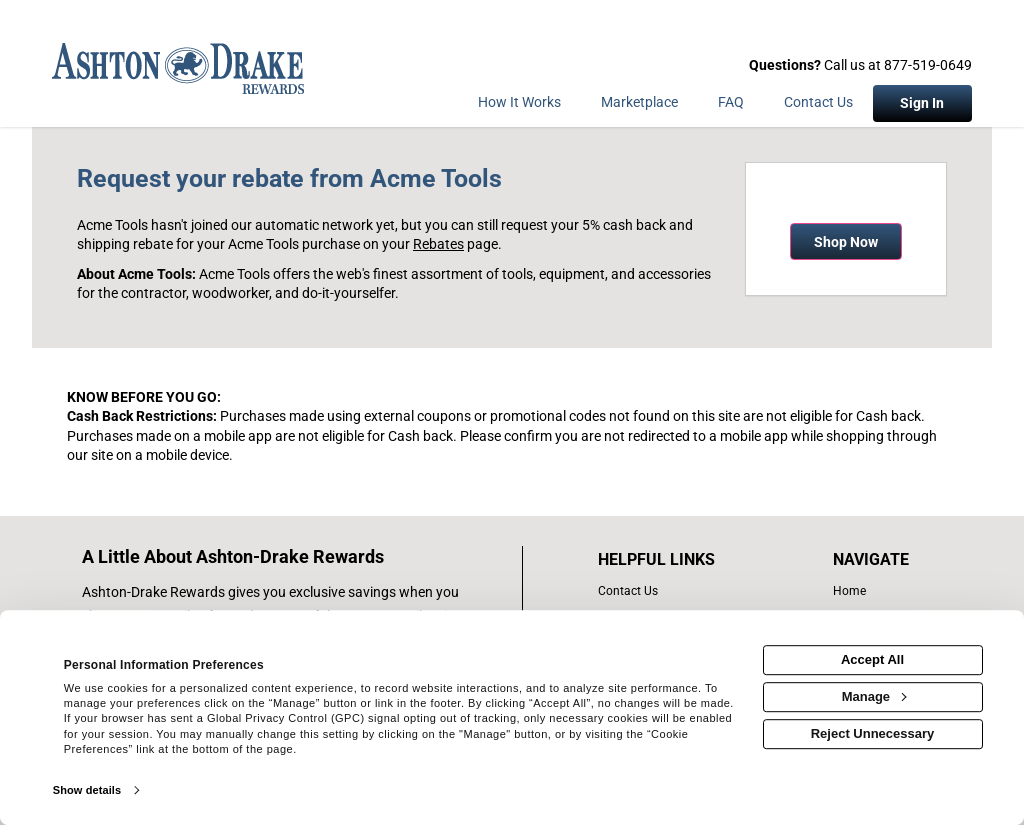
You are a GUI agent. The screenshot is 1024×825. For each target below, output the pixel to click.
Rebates (438, 244)
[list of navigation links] (875, 591)
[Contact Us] (818, 106)
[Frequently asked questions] (731, 106)
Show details (87, 790)
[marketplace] (639, 106)
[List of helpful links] (678, 560)
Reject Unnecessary (873, 733)
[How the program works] (519, 106)
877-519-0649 (928, 65)
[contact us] (678, 591)
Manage (874, 696)
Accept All (872, 659)
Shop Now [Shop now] (846, 242)
